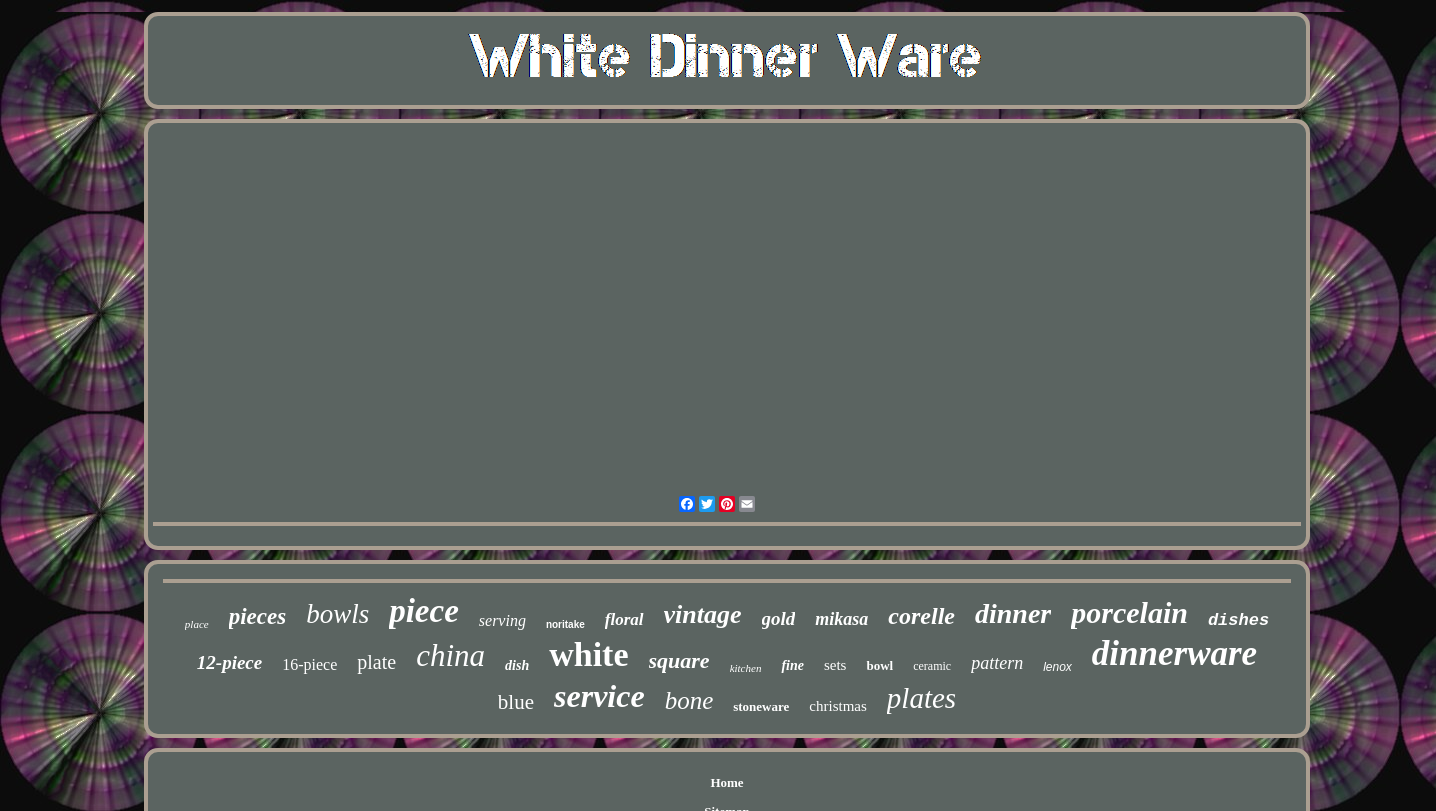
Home (726, 782)
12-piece (229, 662)
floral (624, 619)
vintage (703, 614)
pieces (257, 616)
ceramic (932, 666)
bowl (879, 665)
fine (792, 665)
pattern (997, 663)
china (450, 655)
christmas (838, 706)
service (599, 696)
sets (835, 665)
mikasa (841, 619)
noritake (565, 624)
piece (424, 611)
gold (779, 618)
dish (517, 665)
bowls (337, 614)
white (588, 654)
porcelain (1129, 612)
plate (376, 662)
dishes (1238, 620)
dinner (1013, 613)
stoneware (761, 706)
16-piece (309, 664)
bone (689, 700)
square (679, 660)
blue (516, 702)
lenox (1057, 667)
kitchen (746, 668)
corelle (921, 616)
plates (921, 698)
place (197, 624)
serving (502, 620)
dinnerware (1174, 653)
